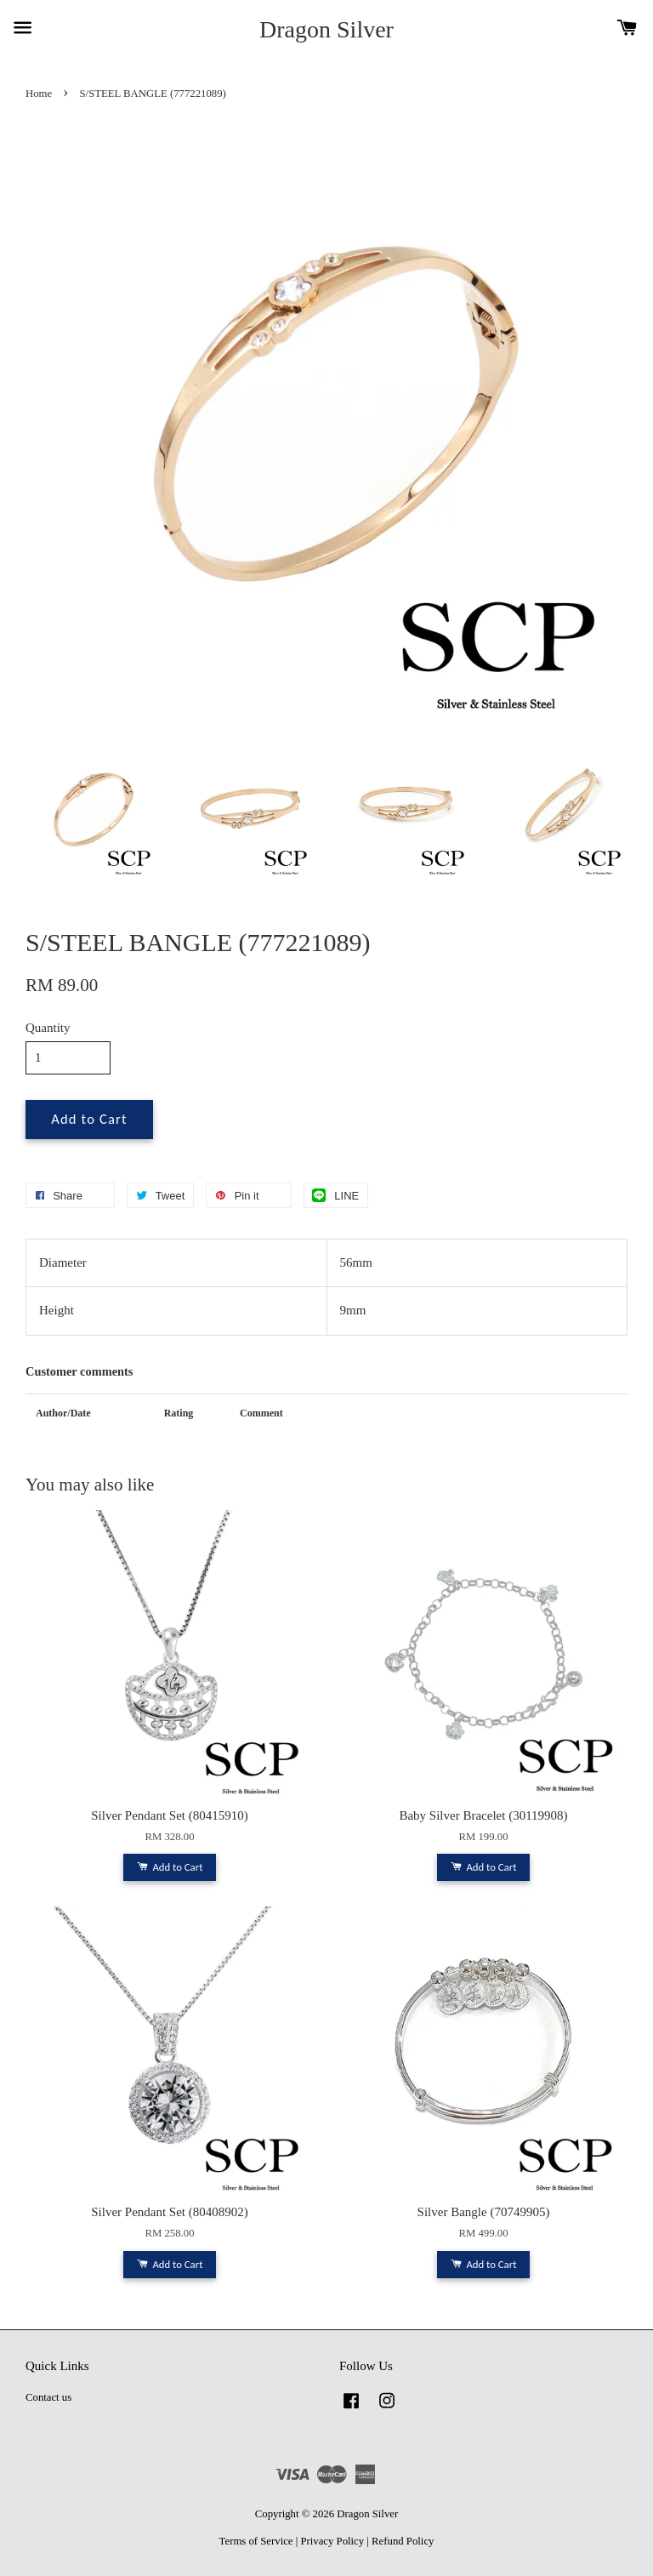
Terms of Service (256, 2541)
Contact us (48, 2397)
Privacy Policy (332, 2541)
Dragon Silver (326, 29)
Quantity (48, 1027)
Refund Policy (403, 2541)
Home (39, 94)
